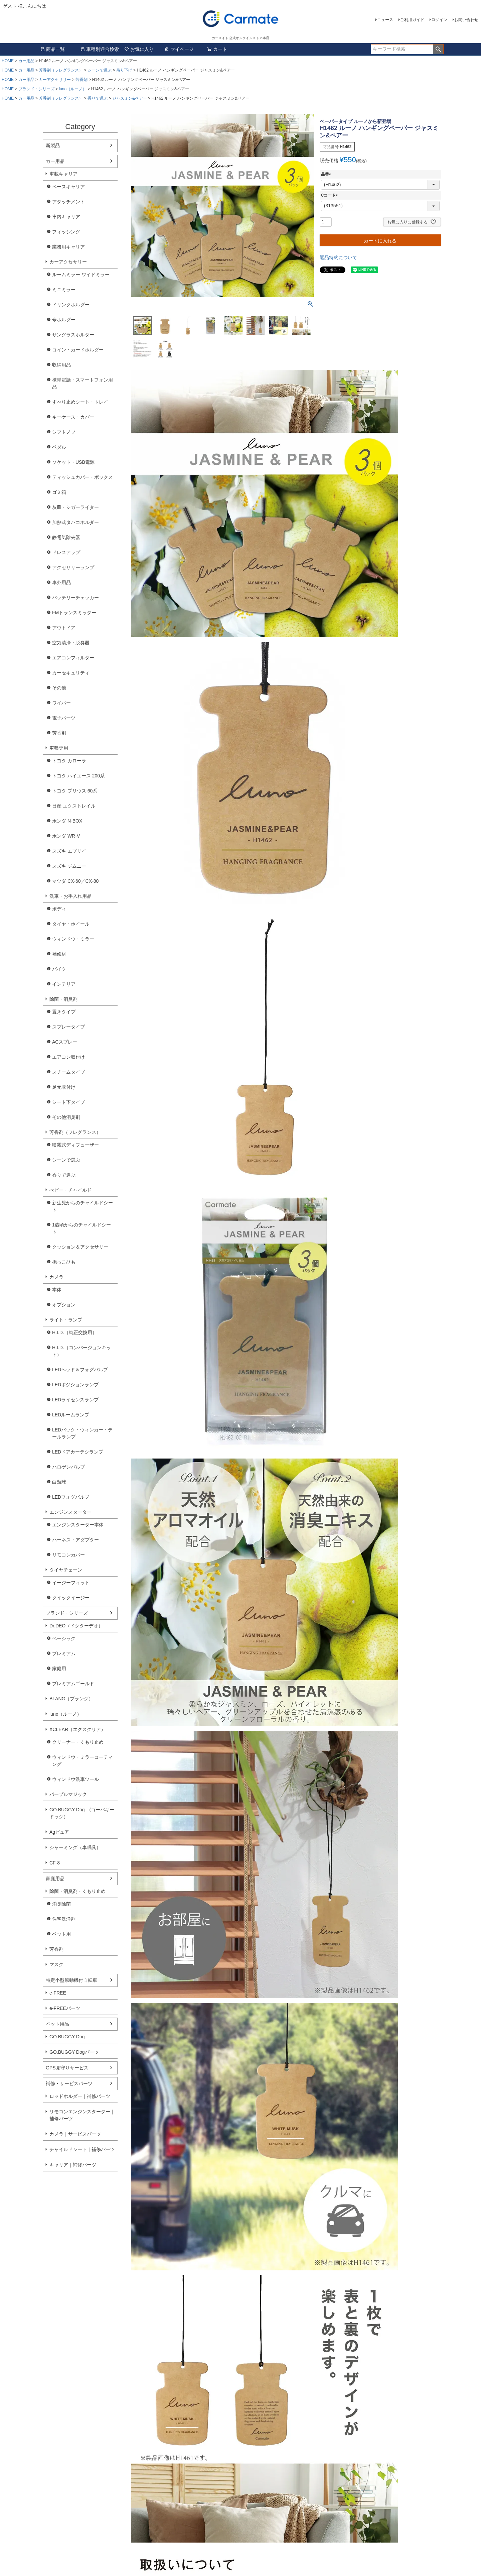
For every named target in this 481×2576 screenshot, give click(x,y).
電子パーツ (63, 718)
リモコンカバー (68, 1555)
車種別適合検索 (99, 49)
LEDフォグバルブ (70, 1497)
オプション (63, 1304)
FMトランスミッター (74, 612)
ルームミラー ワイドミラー (81, 274)
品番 (327, 174)
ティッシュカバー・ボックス (82, 477)
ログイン (439, 19)
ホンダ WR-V (66, 836)
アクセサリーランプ (73, 567)
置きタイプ (63, 1011)
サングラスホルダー (73, 334)
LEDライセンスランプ (75, 1399)
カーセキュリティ (71, 672)
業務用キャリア (68, 246)
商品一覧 (52, 49)
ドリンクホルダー (71, 304)
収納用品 (61, 364)
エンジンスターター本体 (78, 1524)
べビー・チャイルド (70, 1190)
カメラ (56, 1277)
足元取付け (63, 1087)
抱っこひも (63, 1262)
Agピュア (59, 1832)
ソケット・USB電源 (73, 462)
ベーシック (63, 1638)
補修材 (59, 954)
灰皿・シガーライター (75, 507)
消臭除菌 (61, 1904)
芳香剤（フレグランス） (61, 70)
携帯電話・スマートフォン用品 (82, 383)
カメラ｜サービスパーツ (75, 2134)
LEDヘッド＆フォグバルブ (80, 1369)
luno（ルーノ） (73, 89)
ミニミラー (63, 289)
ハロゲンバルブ (68, 1467)
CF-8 (54, 1862)
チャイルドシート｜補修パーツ (82, 2149)
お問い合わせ (466, 19)
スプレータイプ (68, 1027)
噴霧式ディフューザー (75, 1145)
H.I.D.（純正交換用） (74, 1332)
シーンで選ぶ (100, 70)
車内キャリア (66, 216)
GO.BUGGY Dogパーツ (74, 2052)
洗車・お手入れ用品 (70, 896)
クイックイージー (71, 1597)
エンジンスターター (70, 1512)
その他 (59, 687)
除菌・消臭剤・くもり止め (77, 1891)
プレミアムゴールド (73, 1683)
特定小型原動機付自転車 (71, 1980)
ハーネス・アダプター (75, 1539)
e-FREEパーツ (64, 2008)
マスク (56, 1964)
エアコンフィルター (73, 657)
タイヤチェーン (65, 1570)
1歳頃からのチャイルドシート (81, 1228)
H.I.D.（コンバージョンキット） (81, 1351)
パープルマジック (68, 1794)
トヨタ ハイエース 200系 (78, 775)
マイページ (179, 49)
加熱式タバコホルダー (75, 522)
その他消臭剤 (66, 1117)
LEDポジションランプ (75, 1384)
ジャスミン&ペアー (129, 98)
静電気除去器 (66, 537)
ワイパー (61, 703)
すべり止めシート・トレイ (80, 402)
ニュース (385, 19)
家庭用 (59, 1668)
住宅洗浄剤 (63, 1919)
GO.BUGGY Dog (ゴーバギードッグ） (81, 1813)
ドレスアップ (66, 552)
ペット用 (61, 1934)
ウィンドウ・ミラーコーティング (82, 1760)
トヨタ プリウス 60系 (74, 790)
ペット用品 (57, 2024)
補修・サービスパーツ (69, 2083)
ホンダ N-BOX (67, 821)
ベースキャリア (68, 186)
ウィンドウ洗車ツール (75, 1779)
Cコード (330, 195)
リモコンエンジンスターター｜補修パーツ (82, 2115)
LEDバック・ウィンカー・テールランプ (82, 1433)
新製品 (53, 145)
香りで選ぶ (98, 98)
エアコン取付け (68, 1057)
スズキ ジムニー (69, 866)
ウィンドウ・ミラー (73, 939)
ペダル (59, 447)
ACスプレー (64, 1042)
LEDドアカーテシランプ (77, 1452)
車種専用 (58, 748)
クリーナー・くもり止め (78, 1742)
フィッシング (66, 231)
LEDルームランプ (70, 1414)
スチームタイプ (68, 1072)
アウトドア (63, 627)
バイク (59, 969)
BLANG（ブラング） (71, 1698)
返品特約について (338, 257)
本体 (56, 1289)
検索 (438, 49)
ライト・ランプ (65, 1319)
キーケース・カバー (73, 417)
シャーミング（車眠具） (75, 1847)
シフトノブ (63, 432)
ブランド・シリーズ (36, 89)
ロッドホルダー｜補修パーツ (79, 2096)
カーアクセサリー (55, 79)
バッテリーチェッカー (75, 597)
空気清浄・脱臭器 (71, 642)
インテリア (63, 984)
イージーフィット (71, 1582)
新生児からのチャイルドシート (82, 1206)
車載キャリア (63, 174)
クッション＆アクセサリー (80, 1247)
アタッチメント (68, 201)
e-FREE (57, 1993)
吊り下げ (124, 70)
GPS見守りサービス (67, 2067)
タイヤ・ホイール (71, 924)
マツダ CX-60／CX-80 (75, 881)
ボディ (59, 908)
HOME (8, 61)
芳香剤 (81, 79)
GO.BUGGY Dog (67, 2036)
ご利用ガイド (412, 19)
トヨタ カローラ (69, 760)
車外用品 (61, 582)
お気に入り (139, 49)
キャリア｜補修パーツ (72, 2164)
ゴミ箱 (59, 492)
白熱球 (59, 1482)
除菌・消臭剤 (63, 999)
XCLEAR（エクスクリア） (77, 1729)
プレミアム (63, 1653)
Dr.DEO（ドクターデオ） (76, 1625)
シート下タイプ (68, 1102)
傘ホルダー (63, 319)
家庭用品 (55, 1878)
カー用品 (26, 61)
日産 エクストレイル (74, 806)
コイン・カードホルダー (78, 349)
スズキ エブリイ (69, 851)
